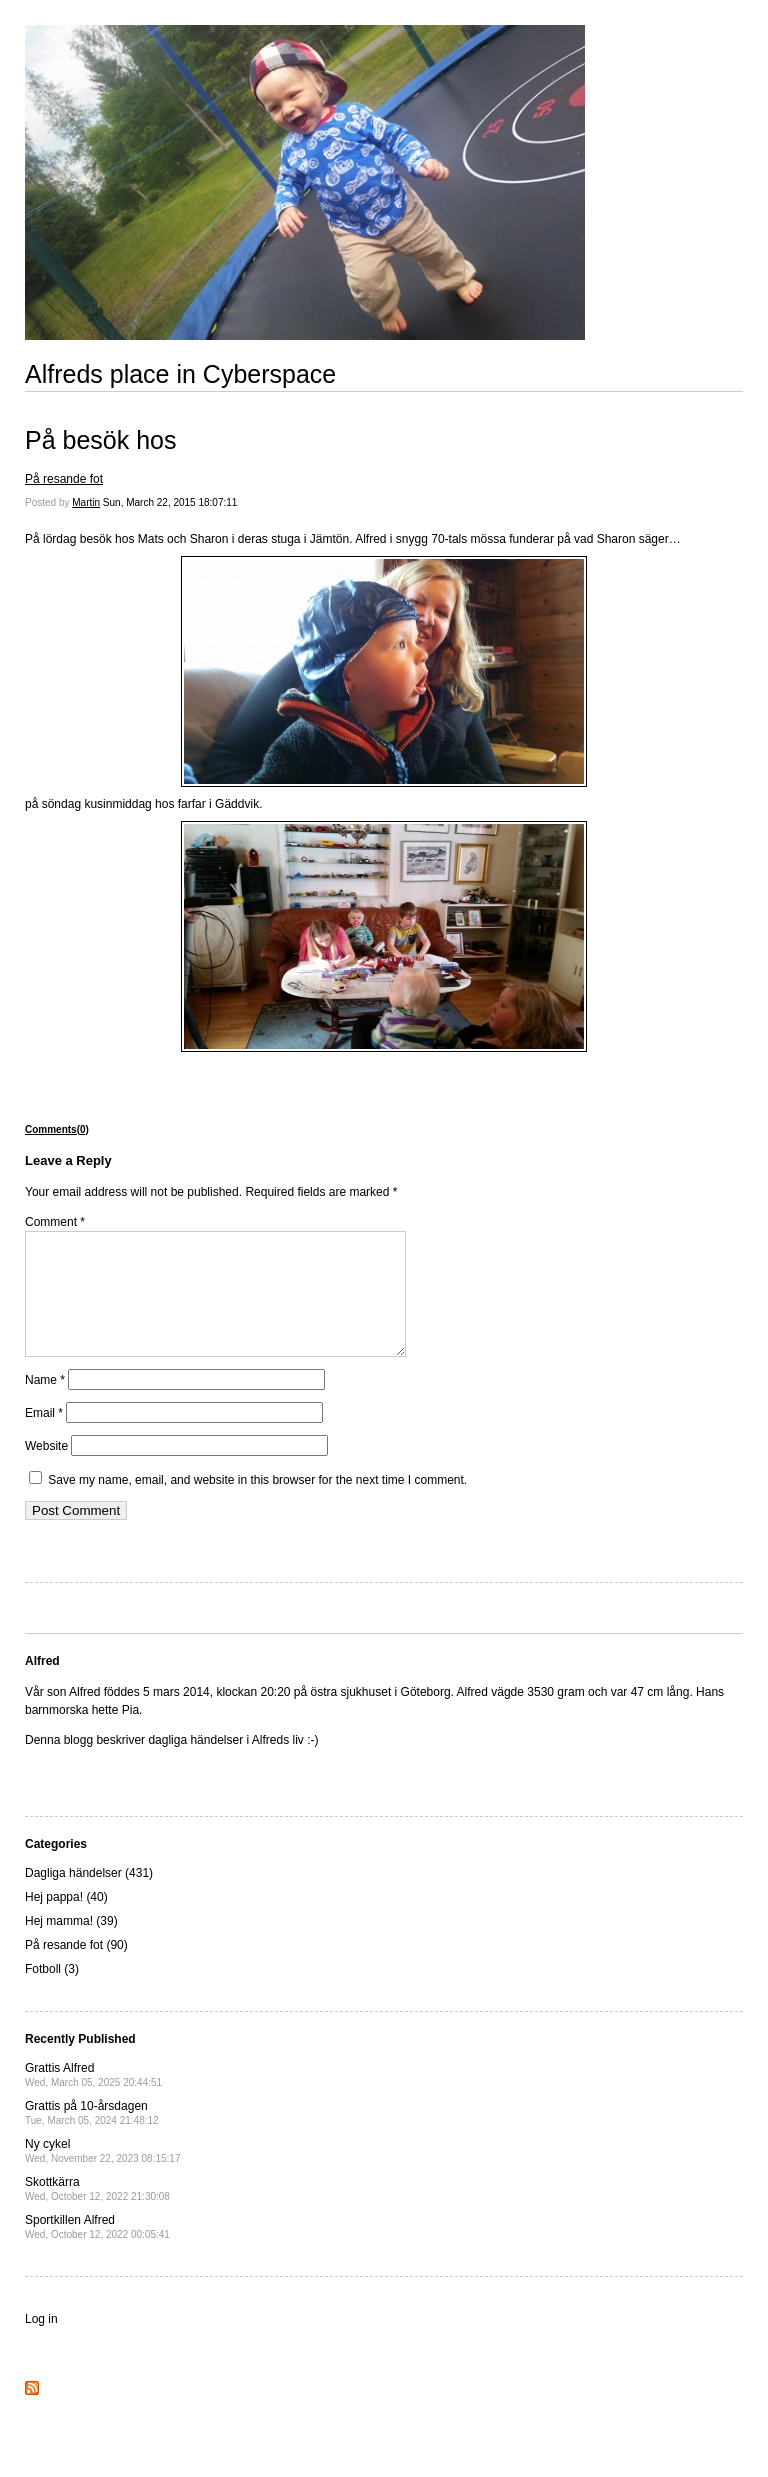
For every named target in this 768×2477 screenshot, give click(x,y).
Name (45, 1404)
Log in (41, 2343)
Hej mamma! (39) (71, 1945)
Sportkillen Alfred (97, 2250)
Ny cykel (102, 2174)
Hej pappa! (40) (66, 1921)
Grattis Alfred (93, 2098)
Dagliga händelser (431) (89, 1897)
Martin (86, 502)
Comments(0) (57, 1129)
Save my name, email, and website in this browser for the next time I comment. (257, 1504)
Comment (55, 1222)
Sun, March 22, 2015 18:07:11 (170, 502)
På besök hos (101, 440)
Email (44, 1437)
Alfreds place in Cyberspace (180, 374)
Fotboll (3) (52, 1993)
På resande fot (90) (76, 1969)
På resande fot (64, 479)
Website (46, 1470)
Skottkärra (97, 2212)
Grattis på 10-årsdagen (92, 2136)
